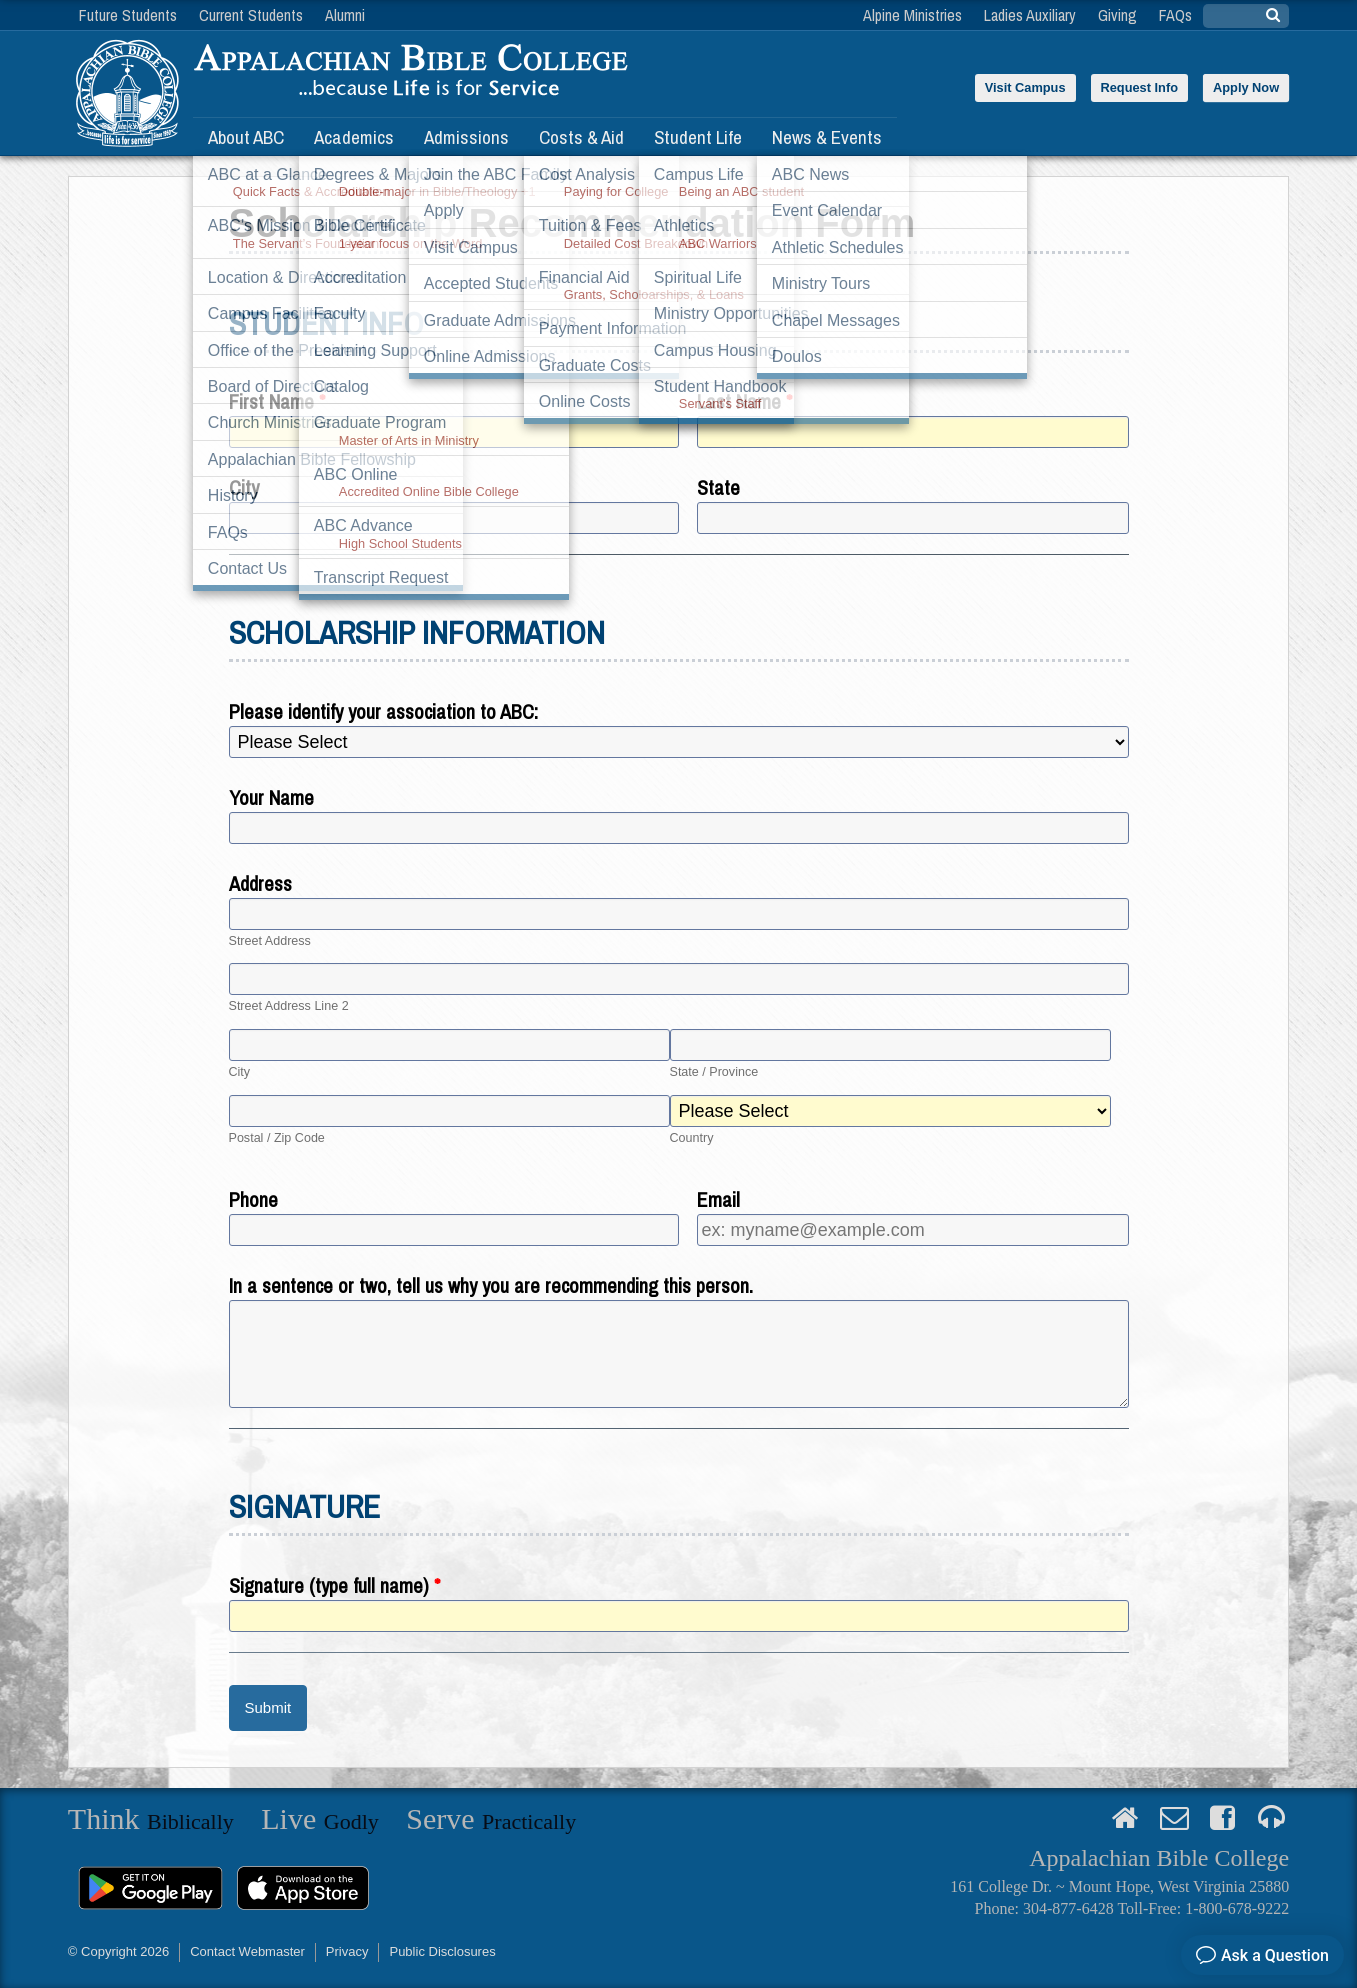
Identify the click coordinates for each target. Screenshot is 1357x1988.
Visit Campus (1025, 87)
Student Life (698, 137)
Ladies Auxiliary (1030, 15)
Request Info (1140, 87)
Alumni (345, 15)
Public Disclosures (442, 1951)
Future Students (128, 15)
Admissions (466, 137)
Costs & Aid (581, 137)
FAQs (1175, 15)
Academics (354, 137)
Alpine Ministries (912, 15)
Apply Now (1246, 87)
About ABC (246, 137)
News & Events (827, 137)
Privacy (347, 1951)
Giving (1117, 15)
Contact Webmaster (247, 1951)
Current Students (251, 15)
